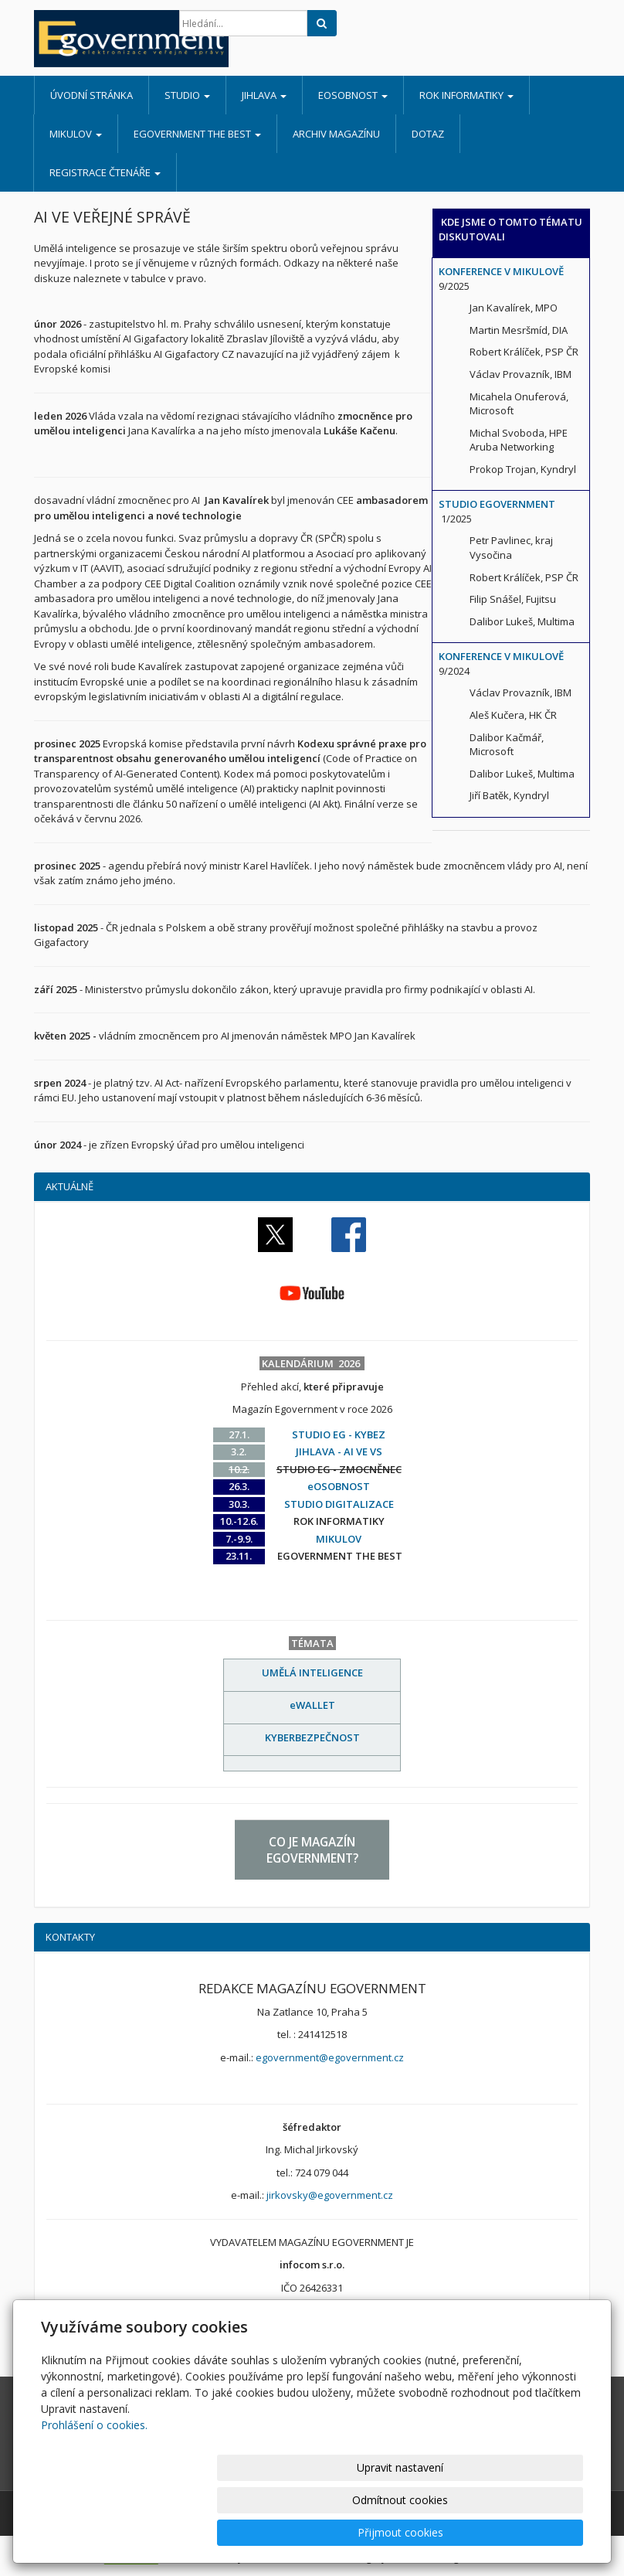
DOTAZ (428, 134)
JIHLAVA (264, 95)
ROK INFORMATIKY (466, 95)
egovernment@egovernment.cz (330, 2057)
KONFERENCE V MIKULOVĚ (501, 271)
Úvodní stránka (91, 95)
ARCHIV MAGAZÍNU (336, 134)
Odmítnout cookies (398, 2532)
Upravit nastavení (271, 2532)
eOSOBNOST (353, 95)
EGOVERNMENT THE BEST (197, 134)
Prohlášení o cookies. (94, 2489)
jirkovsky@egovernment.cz (329, 2195)
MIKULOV (75, 134)
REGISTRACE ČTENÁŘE (105, 172)
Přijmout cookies (524, 2532)
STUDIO (187, 95)
